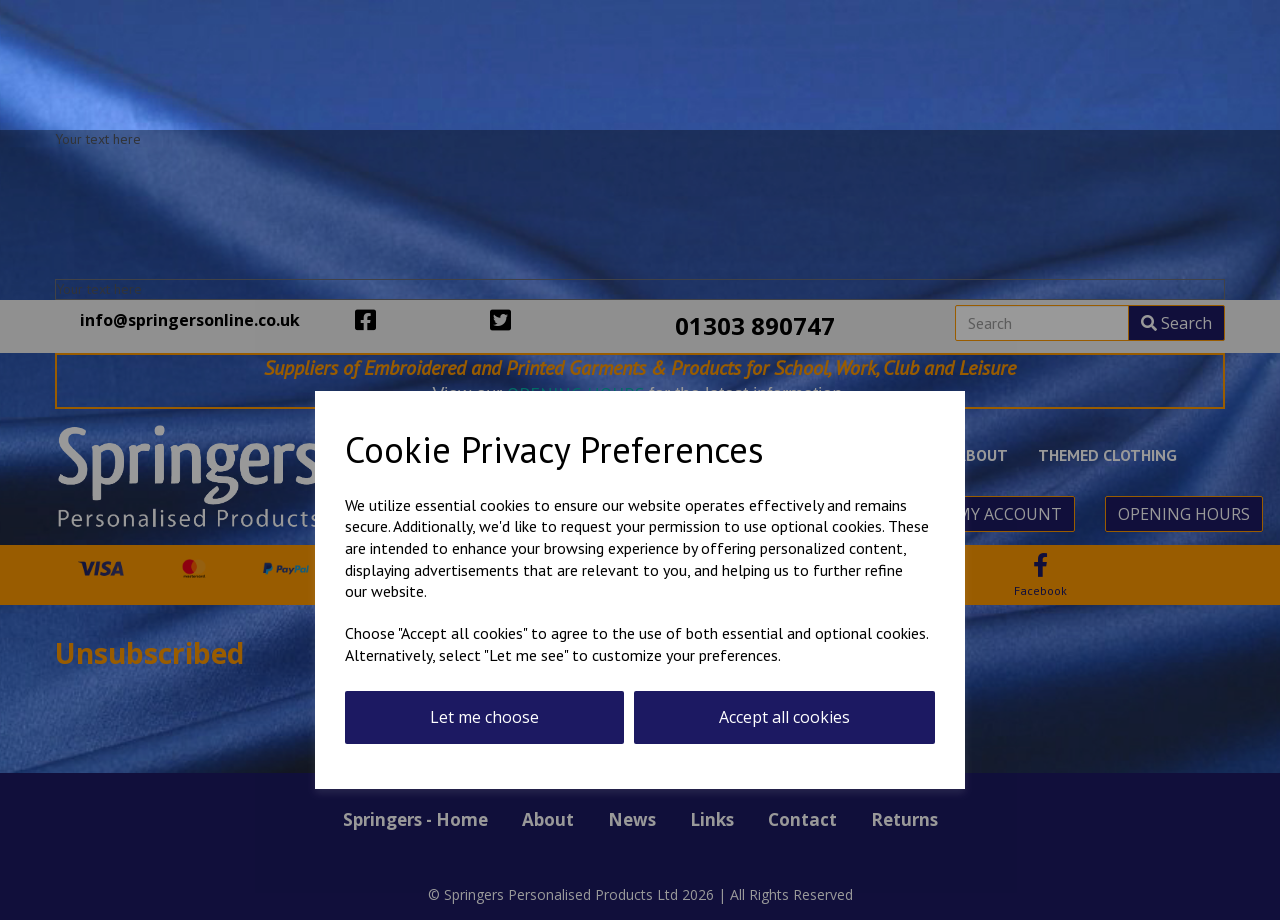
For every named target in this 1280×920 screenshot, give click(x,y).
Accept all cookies (784, 717)
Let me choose (484, 717)
